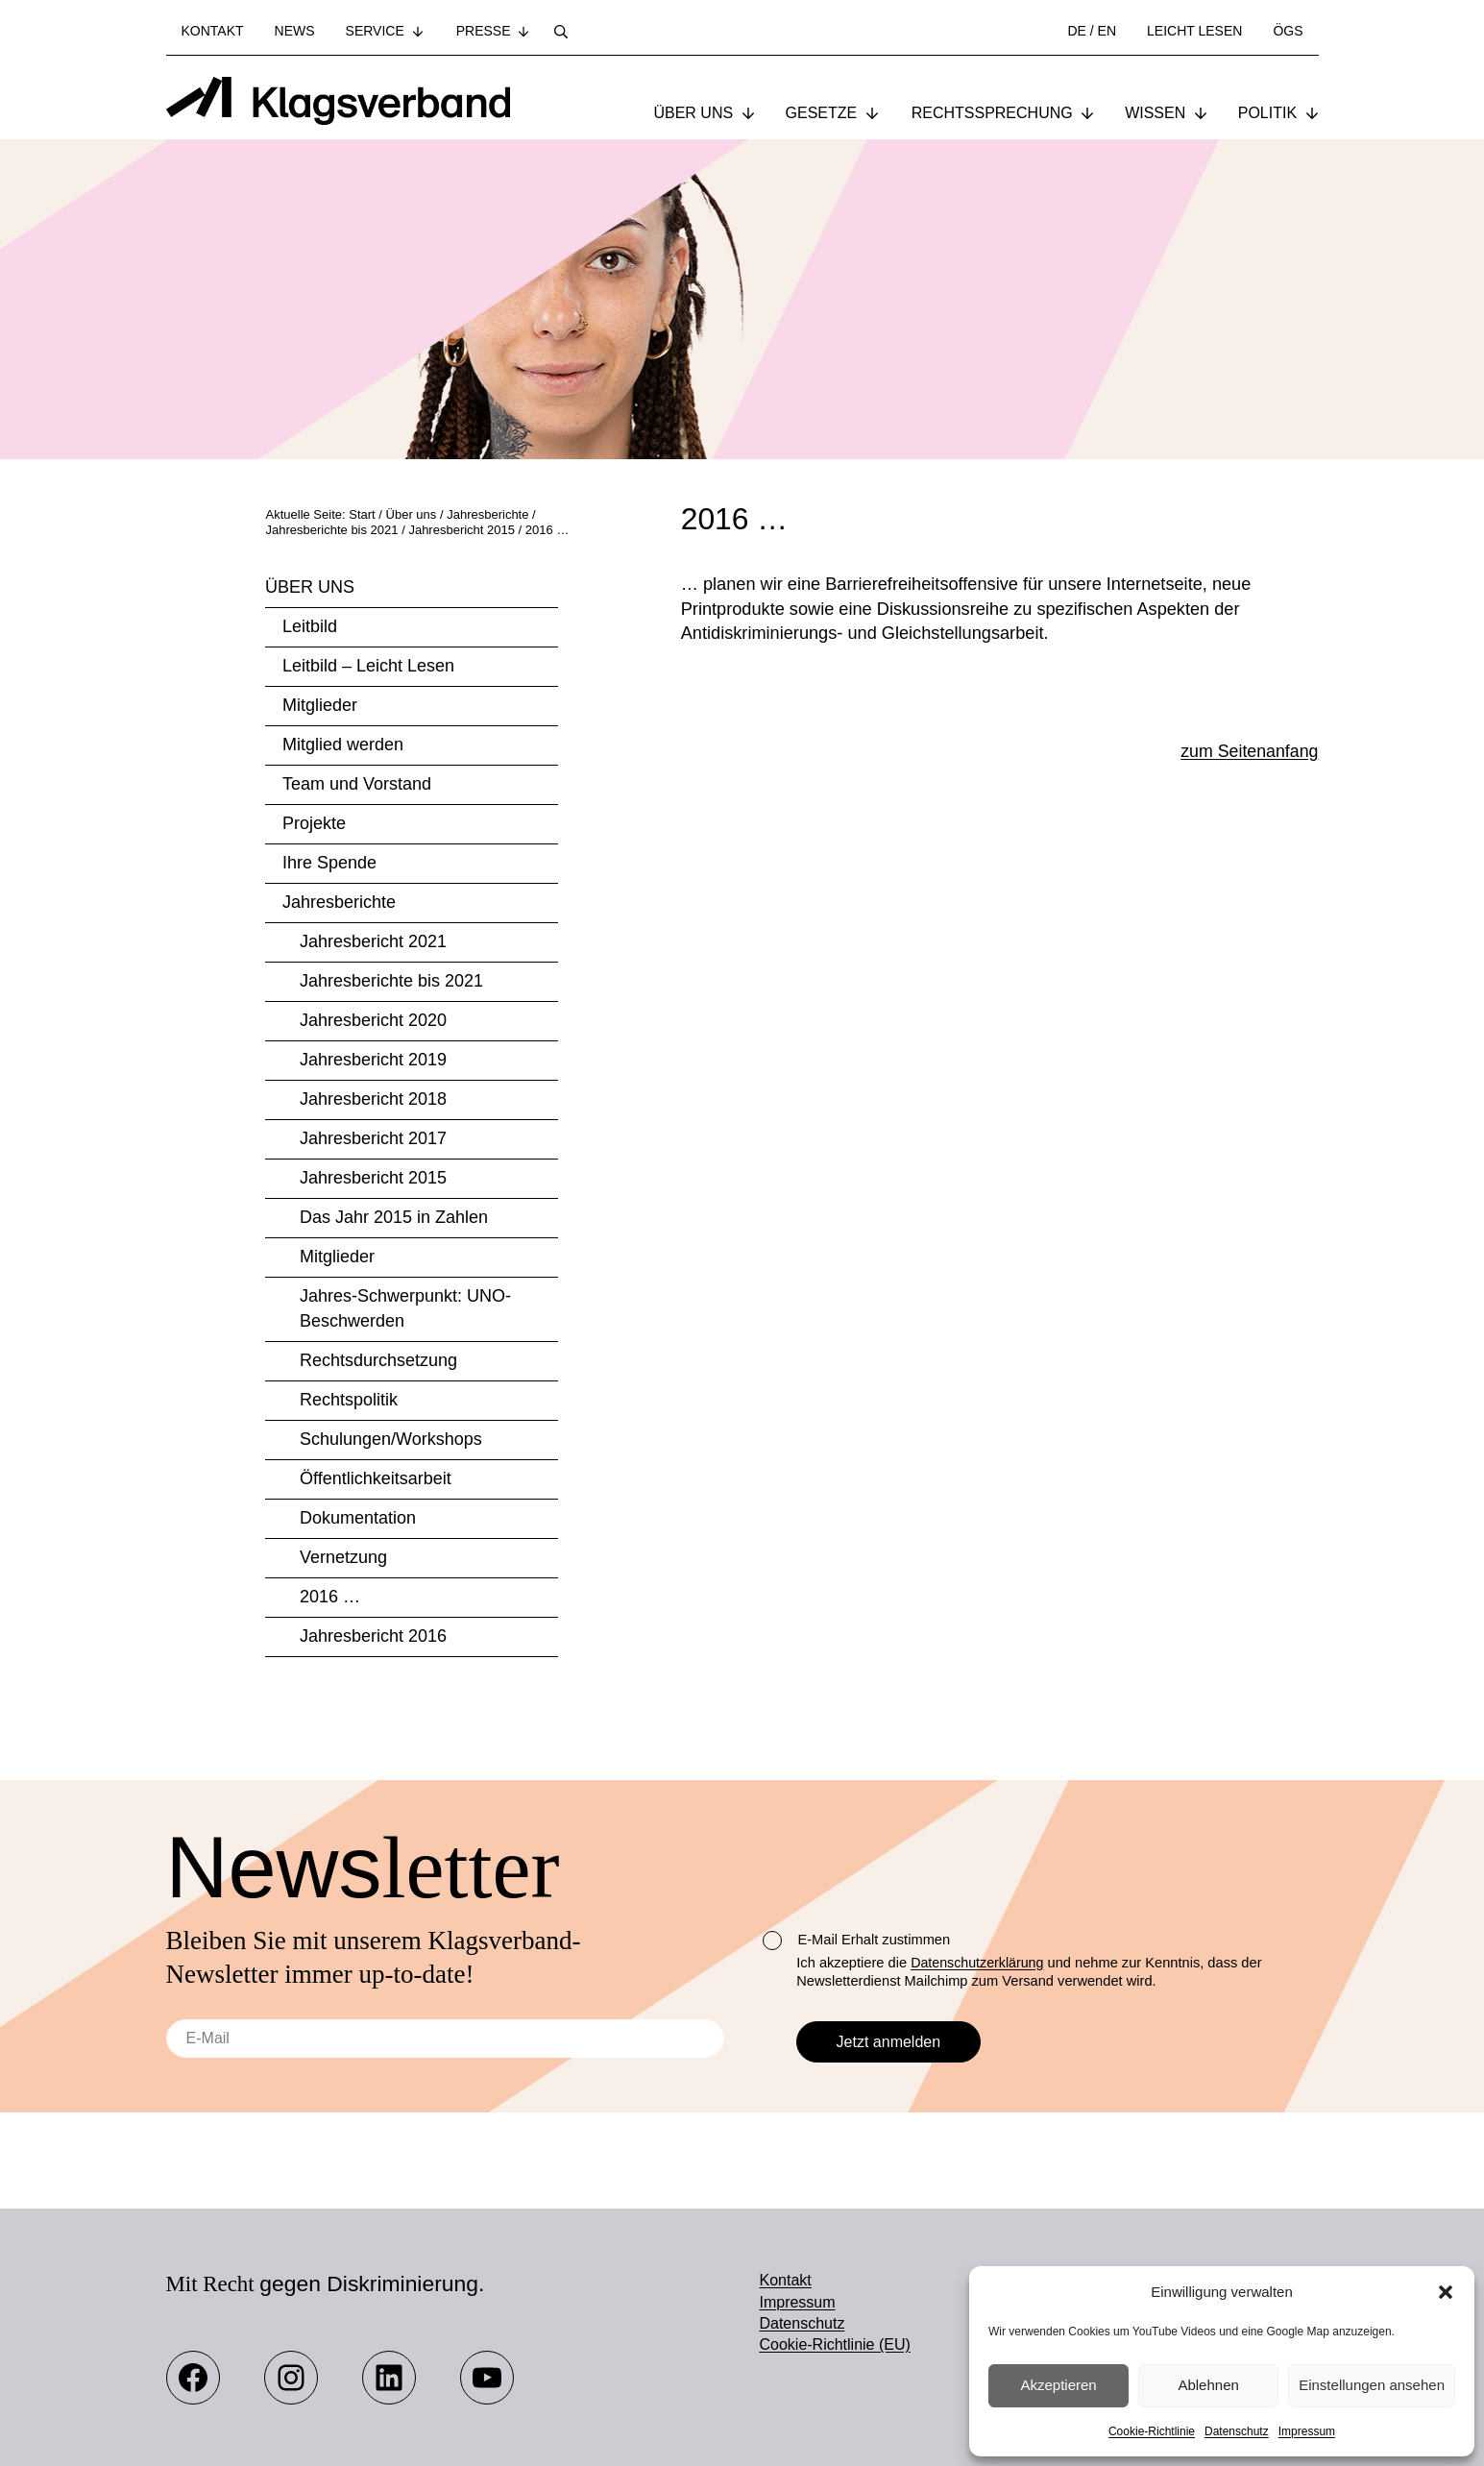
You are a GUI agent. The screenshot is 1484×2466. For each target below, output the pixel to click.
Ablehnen (1208, 2385)
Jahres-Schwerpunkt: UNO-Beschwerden (405, 1310)
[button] (1445, 2292)
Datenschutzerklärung (979, 1962)
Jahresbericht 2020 (373, 1022)
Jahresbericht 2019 (373, 1061)
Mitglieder (319, 707)
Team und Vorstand (356, 785)
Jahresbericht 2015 (373, 1179)
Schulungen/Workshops (391, 1441)
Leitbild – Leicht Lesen (368, 667)
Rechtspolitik (349, 1401)
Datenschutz (1236, 2431)
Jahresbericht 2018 (373, 1101)
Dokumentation (358, 1519)
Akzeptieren (1058, 2385)
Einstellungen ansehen (1372, 2385)
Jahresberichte (339, 904)
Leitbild (309, 628)
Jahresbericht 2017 (373, 1140)
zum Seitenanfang (1248, 755)
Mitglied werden (342, 746)
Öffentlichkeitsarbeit (375, 1480)
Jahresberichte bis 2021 (391, 982)
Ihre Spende (329, 864)
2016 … (330, 1598)
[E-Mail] (445, 2038)
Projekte (314, 825)
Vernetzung (343, 1559)
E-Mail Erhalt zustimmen (856, 1940)
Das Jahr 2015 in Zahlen (394, 1219)
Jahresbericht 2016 (373, 1638)
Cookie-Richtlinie (1151, 2431)
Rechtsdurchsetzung (378, 1362)
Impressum (1306, 2431)
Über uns (309, 588)
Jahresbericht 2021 (373, 943)
